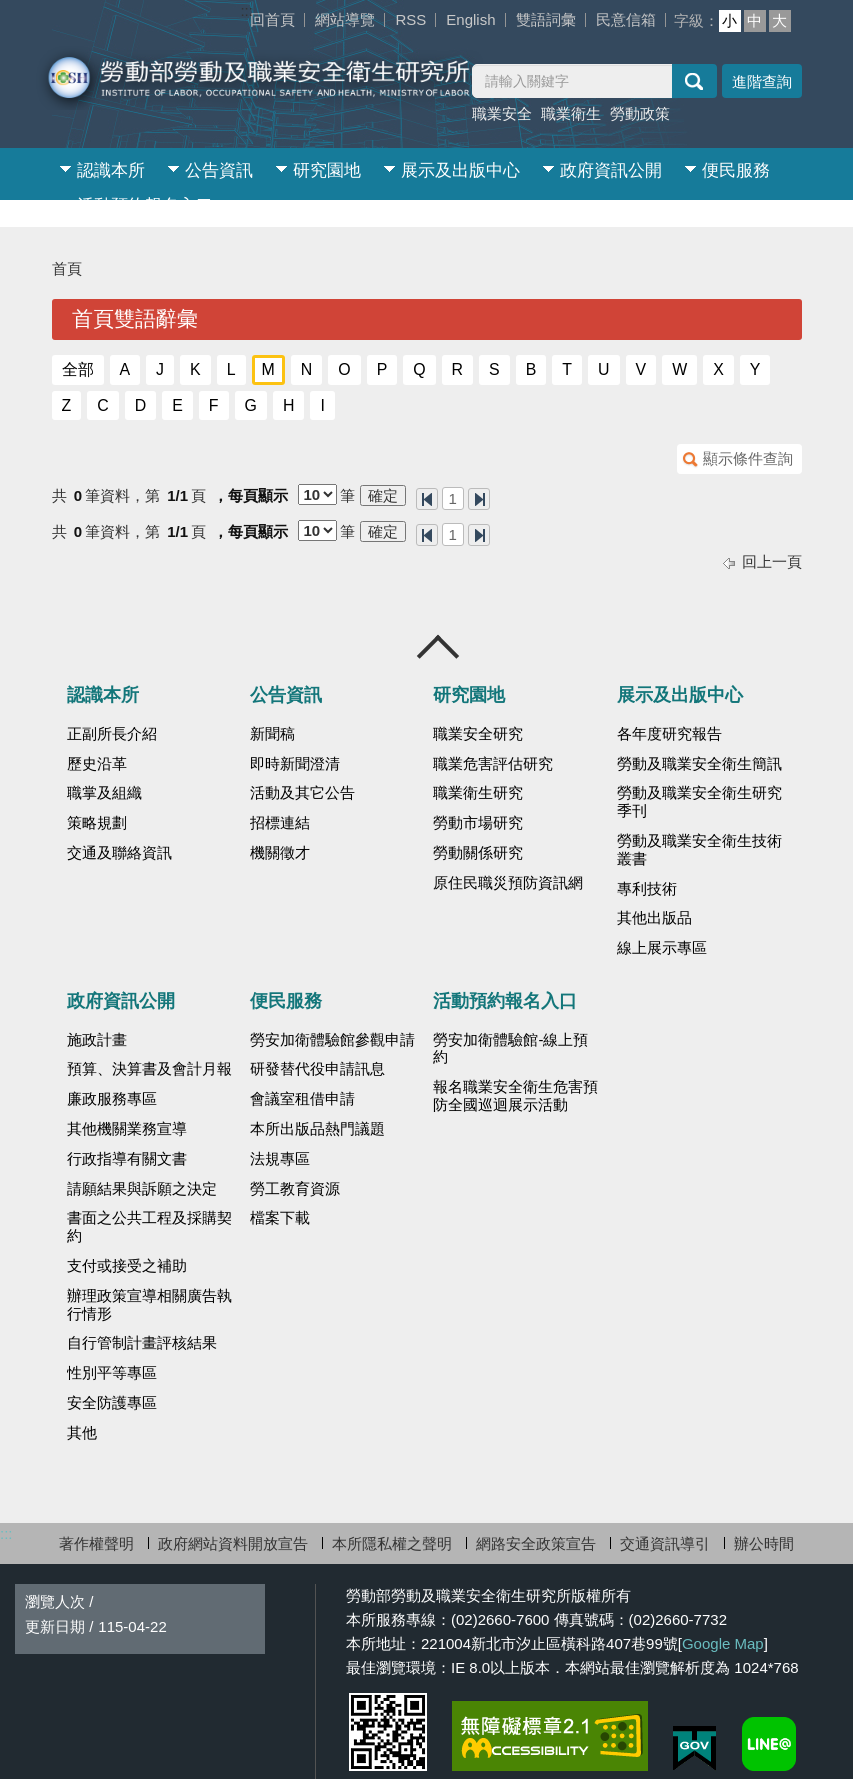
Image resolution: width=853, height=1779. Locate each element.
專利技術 (647, 889)
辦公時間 (764, 1543)
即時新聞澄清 (295, 764)
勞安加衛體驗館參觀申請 (332, 1040)
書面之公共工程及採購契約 (149, 1227)
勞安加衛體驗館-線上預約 (510, 1049)
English (470, 19)
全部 (78, 369)
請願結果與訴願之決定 (142, 1189)
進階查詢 (762, 81)
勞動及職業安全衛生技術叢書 (699, 850)
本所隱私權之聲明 (392, 1543)
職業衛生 (571, 113)
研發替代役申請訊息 (317, 1069)
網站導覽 (345, 19)
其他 (82, 1433)
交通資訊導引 (665, 1543)
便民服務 (736, 170)
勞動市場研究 (478, 823)
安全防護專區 (112, 1403)
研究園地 (327, 170)
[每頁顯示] (317, 494)
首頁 (67, 268)
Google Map (723, 1643)
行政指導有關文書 (127, 1159)
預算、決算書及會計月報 (149, 1069)
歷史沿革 (97, 764)
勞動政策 (640, 113)
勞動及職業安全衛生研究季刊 (699, 802)
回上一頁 (772, 561)
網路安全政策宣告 (536, 1543)
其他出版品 (654, 918)
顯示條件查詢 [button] (748, 458)
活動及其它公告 (302, 793)
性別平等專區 (112, 1373)
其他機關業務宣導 (127, 1129)
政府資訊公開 (611, 170)
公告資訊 (219, 170)
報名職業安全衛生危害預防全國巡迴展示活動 (515, 1096)
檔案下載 (280, 1218)
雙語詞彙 (546, 19)
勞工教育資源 (295, 1189)
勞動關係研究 (478, 853)
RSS (410, 19)
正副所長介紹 (112, 734)
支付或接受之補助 (127, 1266)
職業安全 (502, 113)
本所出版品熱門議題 (317, 1129)
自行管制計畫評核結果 (142, 1343)
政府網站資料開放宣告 (233, 1543)
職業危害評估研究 (493, 764)
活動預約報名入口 (145, 205)
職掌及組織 (104, 793)
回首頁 (272, 19)
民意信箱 (626, 19)
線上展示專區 (662, 948)
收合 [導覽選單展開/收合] (439, 647)
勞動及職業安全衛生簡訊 (699, 764)
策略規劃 (97, 823)
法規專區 (280, 1159)
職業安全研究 (478, 734)
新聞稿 (272, 734)
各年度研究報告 (669, 734)
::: (246, 10)
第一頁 (427, 499)
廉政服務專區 (112, 1099)
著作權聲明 (96, 1543)
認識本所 (111, 170)
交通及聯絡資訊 (119, 853)
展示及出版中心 (460, 170)
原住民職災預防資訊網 (508, 883)
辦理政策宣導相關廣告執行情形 (149, 1305)
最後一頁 (479, 499)
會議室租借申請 (302, 1099)
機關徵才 (280, 853)
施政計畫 (97, 1040)
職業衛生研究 (478, 793)
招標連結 (280, 823)
